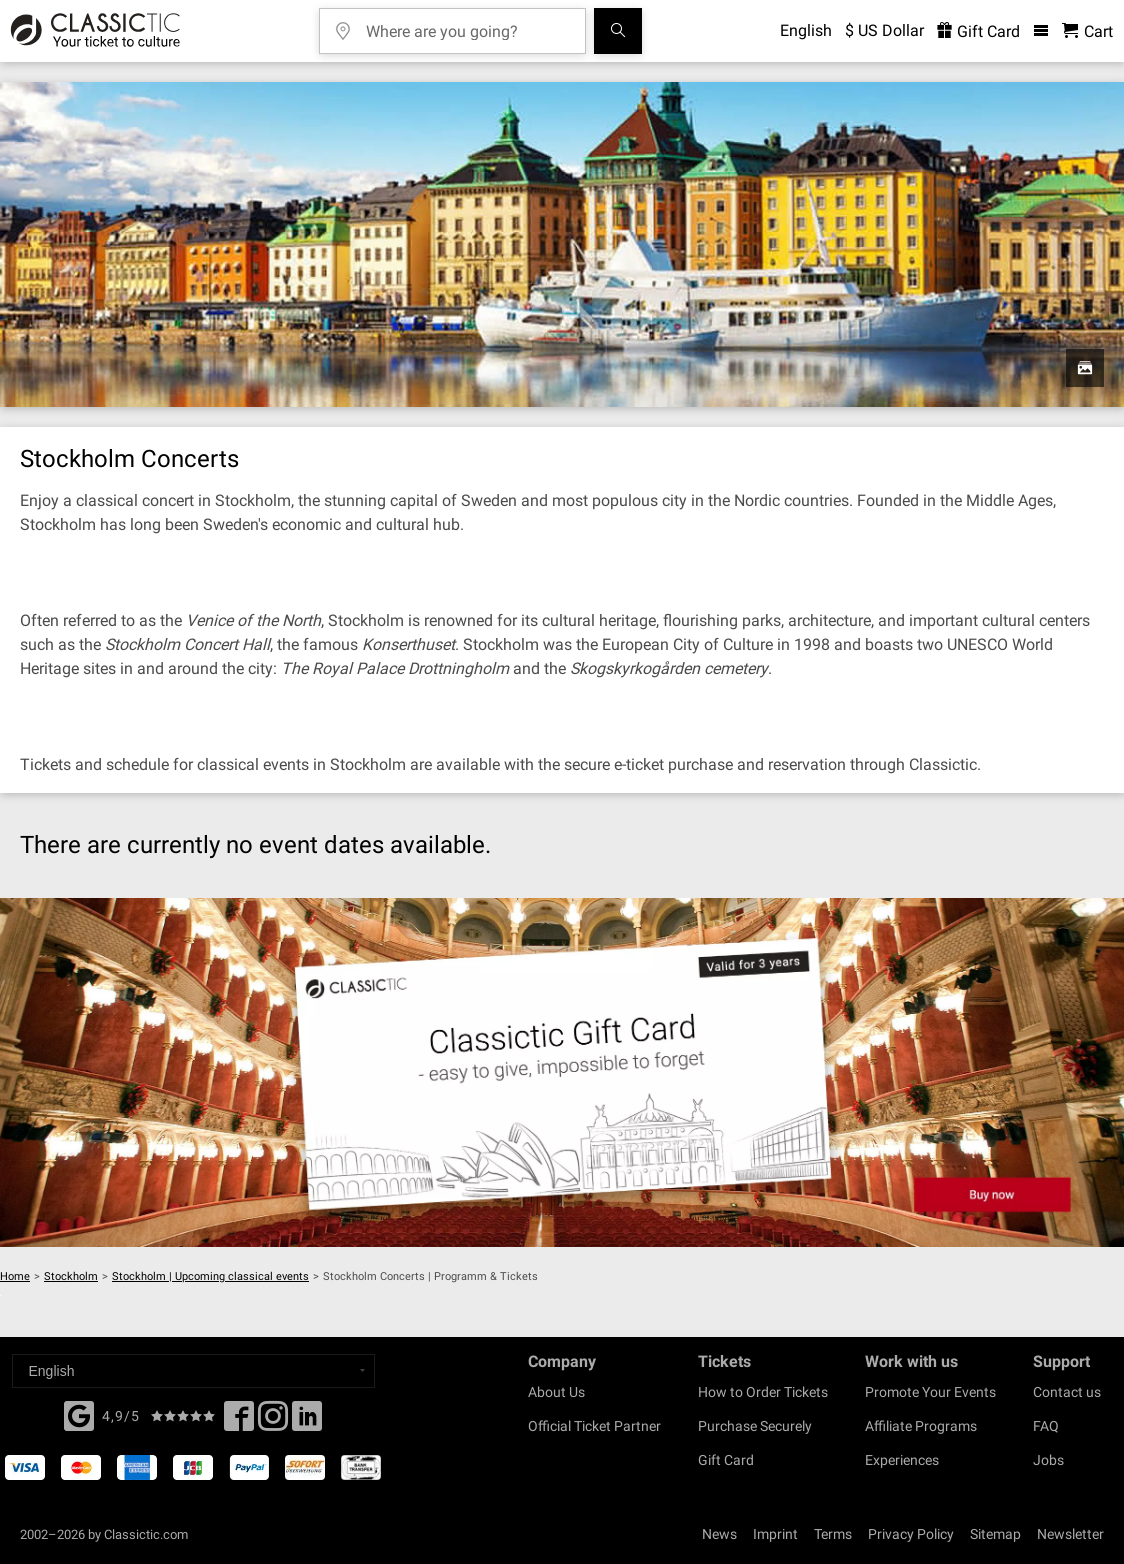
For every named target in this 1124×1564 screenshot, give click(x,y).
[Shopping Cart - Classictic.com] (1087, 31)
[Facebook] (79, 1414)
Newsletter (1070, 1534)
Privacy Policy (911, 1534)
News (719, 1534)
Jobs (1048, 1460)
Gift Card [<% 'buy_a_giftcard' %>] (978, 31)
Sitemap (995, 1534)
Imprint (775, 1534)
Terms (833, 1534)
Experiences (902, 1460)
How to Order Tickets (763, 1392)
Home (15, 1276)
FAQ (1046, 1426)
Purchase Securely (755, 1426)
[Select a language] (193, 1371)
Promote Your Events (930, 1392)
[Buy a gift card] (562, 1072)
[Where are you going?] (467, 24)
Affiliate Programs (921, 1426)
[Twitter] (273, 1422)
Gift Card (726, 1460)
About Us (556, 1392)
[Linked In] (307, 1422)
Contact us (1067, 1392)
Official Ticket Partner (594, 1426)
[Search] (618, 31)
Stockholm (71, 1276)
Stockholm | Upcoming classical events (210, 1276)
